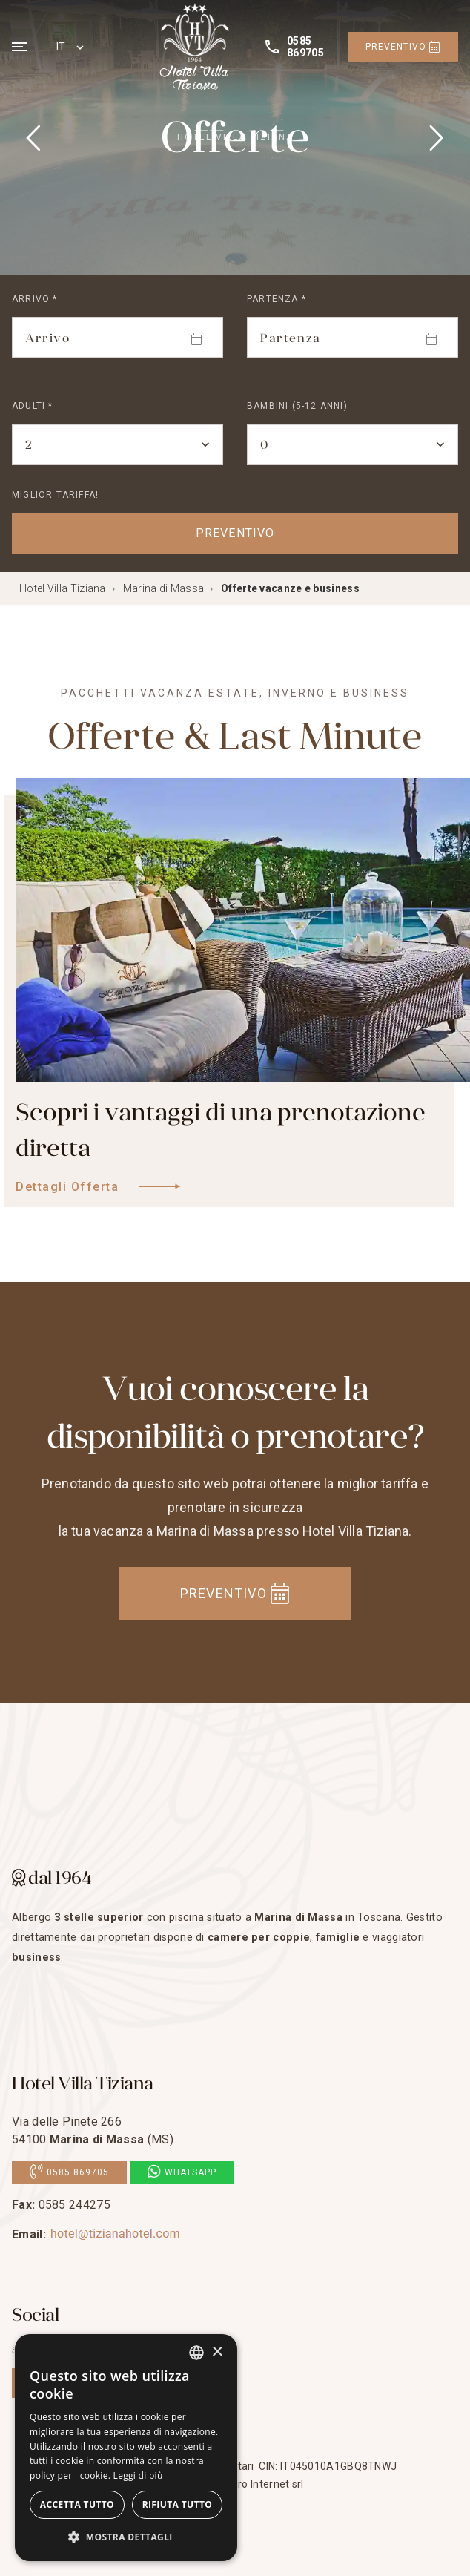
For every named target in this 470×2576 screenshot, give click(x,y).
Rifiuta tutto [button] (177, 2504)
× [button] (216, 2352)
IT (61, 47)
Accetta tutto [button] (77, 2504)
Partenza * (276, 299)
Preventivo (402, 47)
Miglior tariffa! (55, 495)
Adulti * (32, 406)
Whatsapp (182, 2172)
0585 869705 (69, 2172)
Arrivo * (35, 299)
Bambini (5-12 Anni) (297, 406)
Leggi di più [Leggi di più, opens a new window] (138, 2475)
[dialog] (126, 2447)
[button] (126, 2537)
